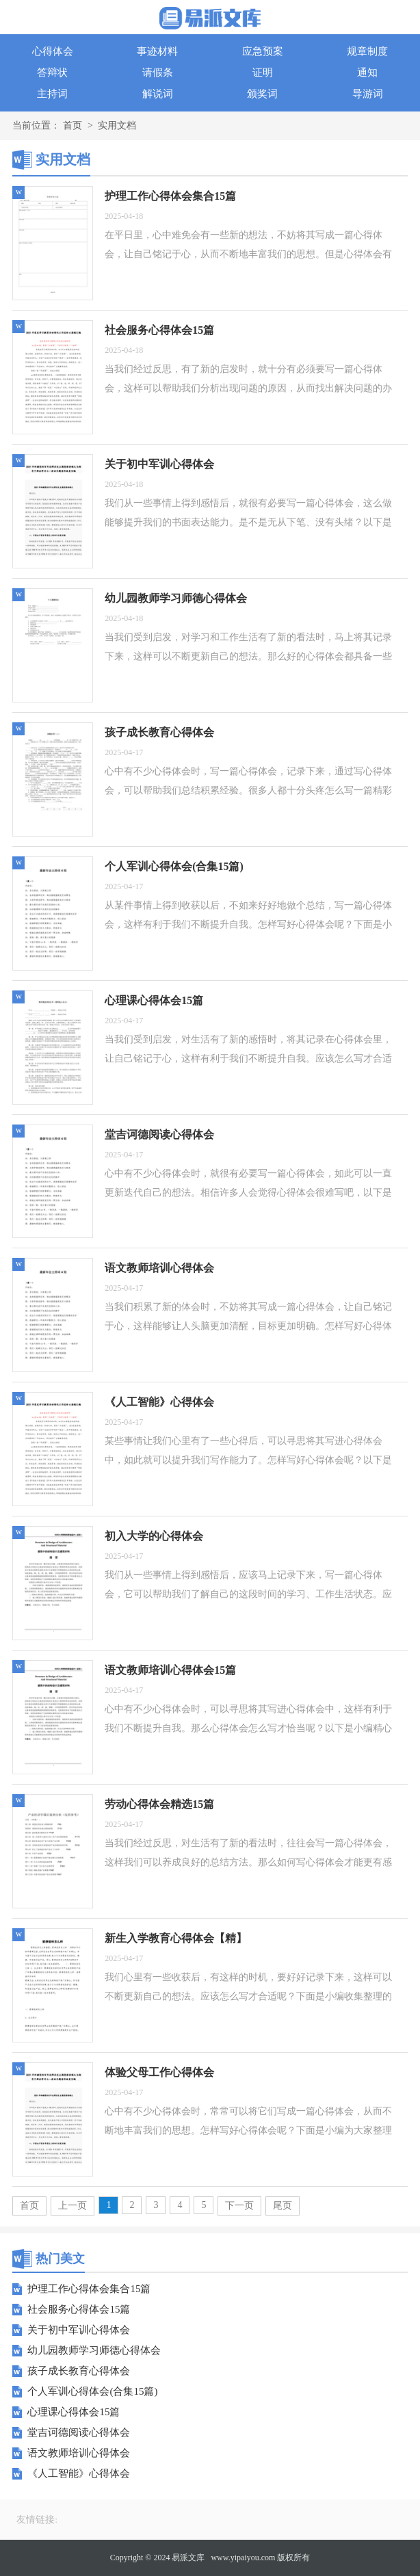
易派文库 (188, 2557)
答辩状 (52, 72)
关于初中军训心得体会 (78, 2329)
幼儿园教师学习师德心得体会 (94, 2350)
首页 (72, 125)
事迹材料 (157, 51)
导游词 (367, 93)
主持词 (52, 93)
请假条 (157, 72)
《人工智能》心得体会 (78, 2473)
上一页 (72, 2205)
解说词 (157, 93)
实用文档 (117, 125)
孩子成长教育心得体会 (78, 2370)
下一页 (239, 2205)
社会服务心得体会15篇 (78, 2309)
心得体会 (52, 51)
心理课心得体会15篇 (73, 2411)
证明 (262, 72)
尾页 (282, 2205)
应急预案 (262, 51)
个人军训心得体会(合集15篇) (92, 2391)
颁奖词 (262, 93)
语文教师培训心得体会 (78, 2452)
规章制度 (367, 51)
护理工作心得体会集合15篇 (88, 2288)
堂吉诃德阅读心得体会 (78, 2432)
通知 (367, 72)
